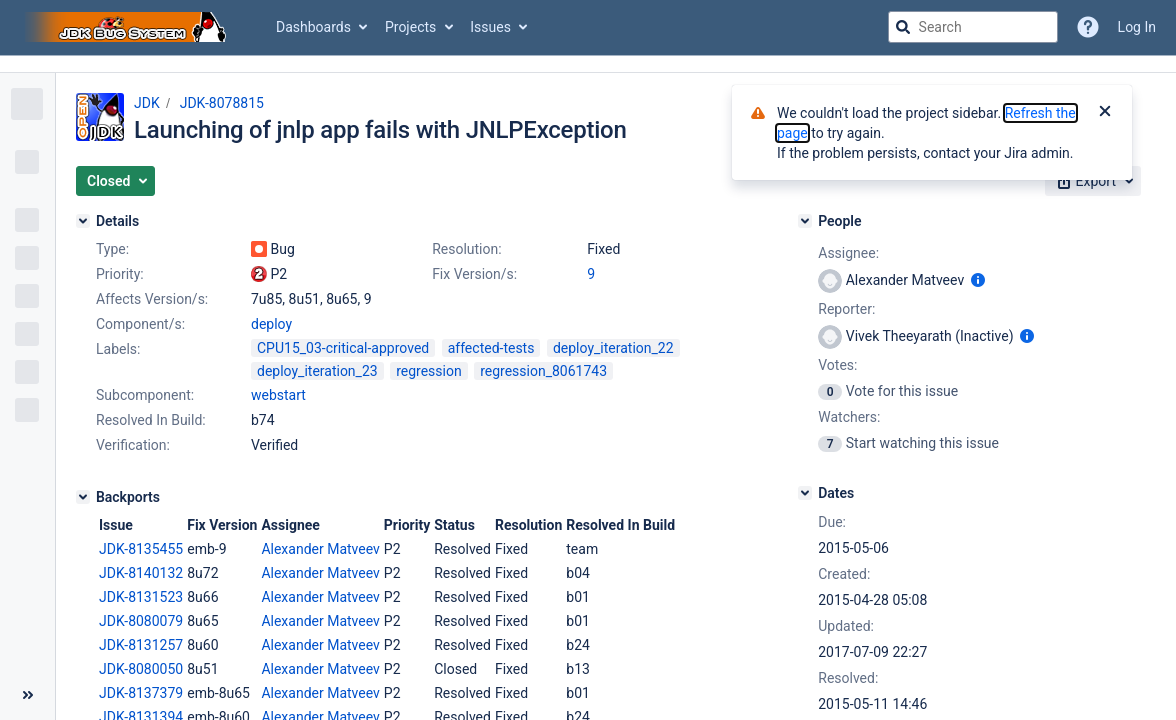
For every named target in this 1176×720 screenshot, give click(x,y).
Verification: (133, 445)
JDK (147, 103)
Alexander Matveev (320, 549)
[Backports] (83, 497)
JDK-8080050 (141, 669)
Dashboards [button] (313, 27)
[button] (115, 181)
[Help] (1088, 27)
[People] (805, 221)
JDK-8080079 (141, 621)
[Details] (83, 221)
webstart (278, 395)
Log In (1137, 27)
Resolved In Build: (151, 420)
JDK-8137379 (141, 693)
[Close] (1105, 113)
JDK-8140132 (141, 573)
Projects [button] (410, 27)
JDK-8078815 (222, 103)
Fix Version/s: (474, 274)
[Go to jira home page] (128, 27)
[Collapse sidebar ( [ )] (27, 695)
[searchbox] (973, 27)
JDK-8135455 (141, 549)
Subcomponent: (145, 395)
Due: (832, 522)
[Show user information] (978, 280)
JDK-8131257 (141, 645)
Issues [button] (490, 27)
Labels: (118, 349)
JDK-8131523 (141, 597)
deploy (271, 324)
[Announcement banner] (588, 64)
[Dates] (805, 493)
